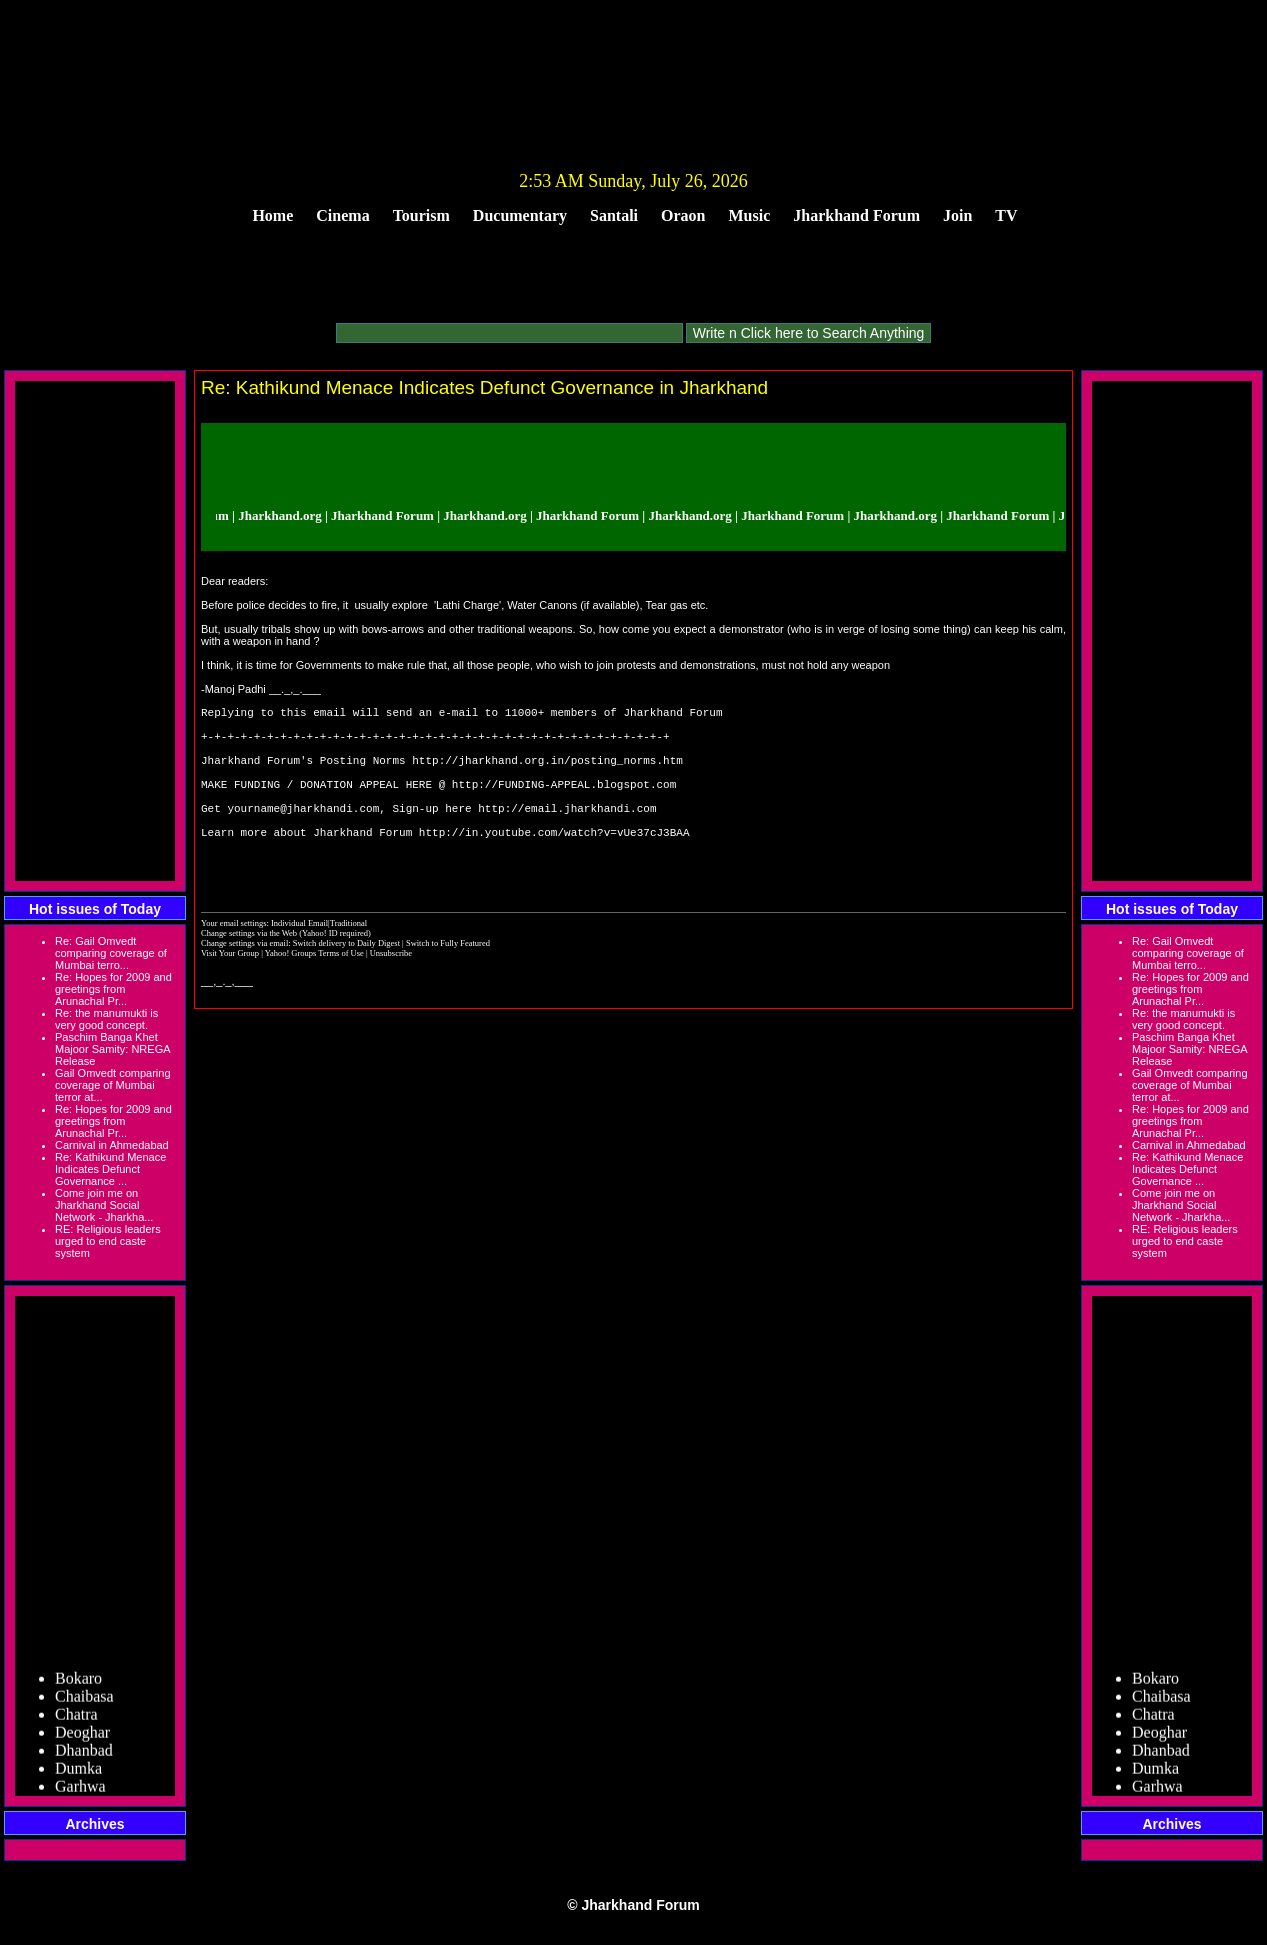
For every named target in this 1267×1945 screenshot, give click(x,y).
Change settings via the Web (249, 975)
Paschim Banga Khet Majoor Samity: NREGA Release (112, 1049)
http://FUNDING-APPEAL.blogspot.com (564, 804)
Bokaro (78, 1684)
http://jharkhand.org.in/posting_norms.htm (547, 774)
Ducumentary (520, 215)
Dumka (78, 1774)
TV (1006, 215)
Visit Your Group (231, 995)
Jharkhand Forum (856, 215)
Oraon (683, 215)
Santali (614, 215)
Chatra (76, 1720)
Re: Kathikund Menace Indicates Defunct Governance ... (110, 1169)
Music (750, 215)
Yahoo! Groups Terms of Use (315, 995)
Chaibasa (84, 1702)
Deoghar (82, 1738)
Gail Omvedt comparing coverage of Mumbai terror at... (113, 1085)
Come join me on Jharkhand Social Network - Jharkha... (104, 1205)
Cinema (342, 215)
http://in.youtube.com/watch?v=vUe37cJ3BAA (554, 864)
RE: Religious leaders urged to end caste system (108, 1241)
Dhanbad (84, 1756)
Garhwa (80, 1792)
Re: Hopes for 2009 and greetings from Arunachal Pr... (113, 989)
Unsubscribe (391, 995)
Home (272, 215)
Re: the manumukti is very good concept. (106, 1019)
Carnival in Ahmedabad (112, 1145)
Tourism (421, 215)
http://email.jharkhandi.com (567, 834)
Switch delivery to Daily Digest (346, 985)
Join (957, 215)
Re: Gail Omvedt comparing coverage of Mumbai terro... (111, 953)
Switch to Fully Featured (448, 985)
